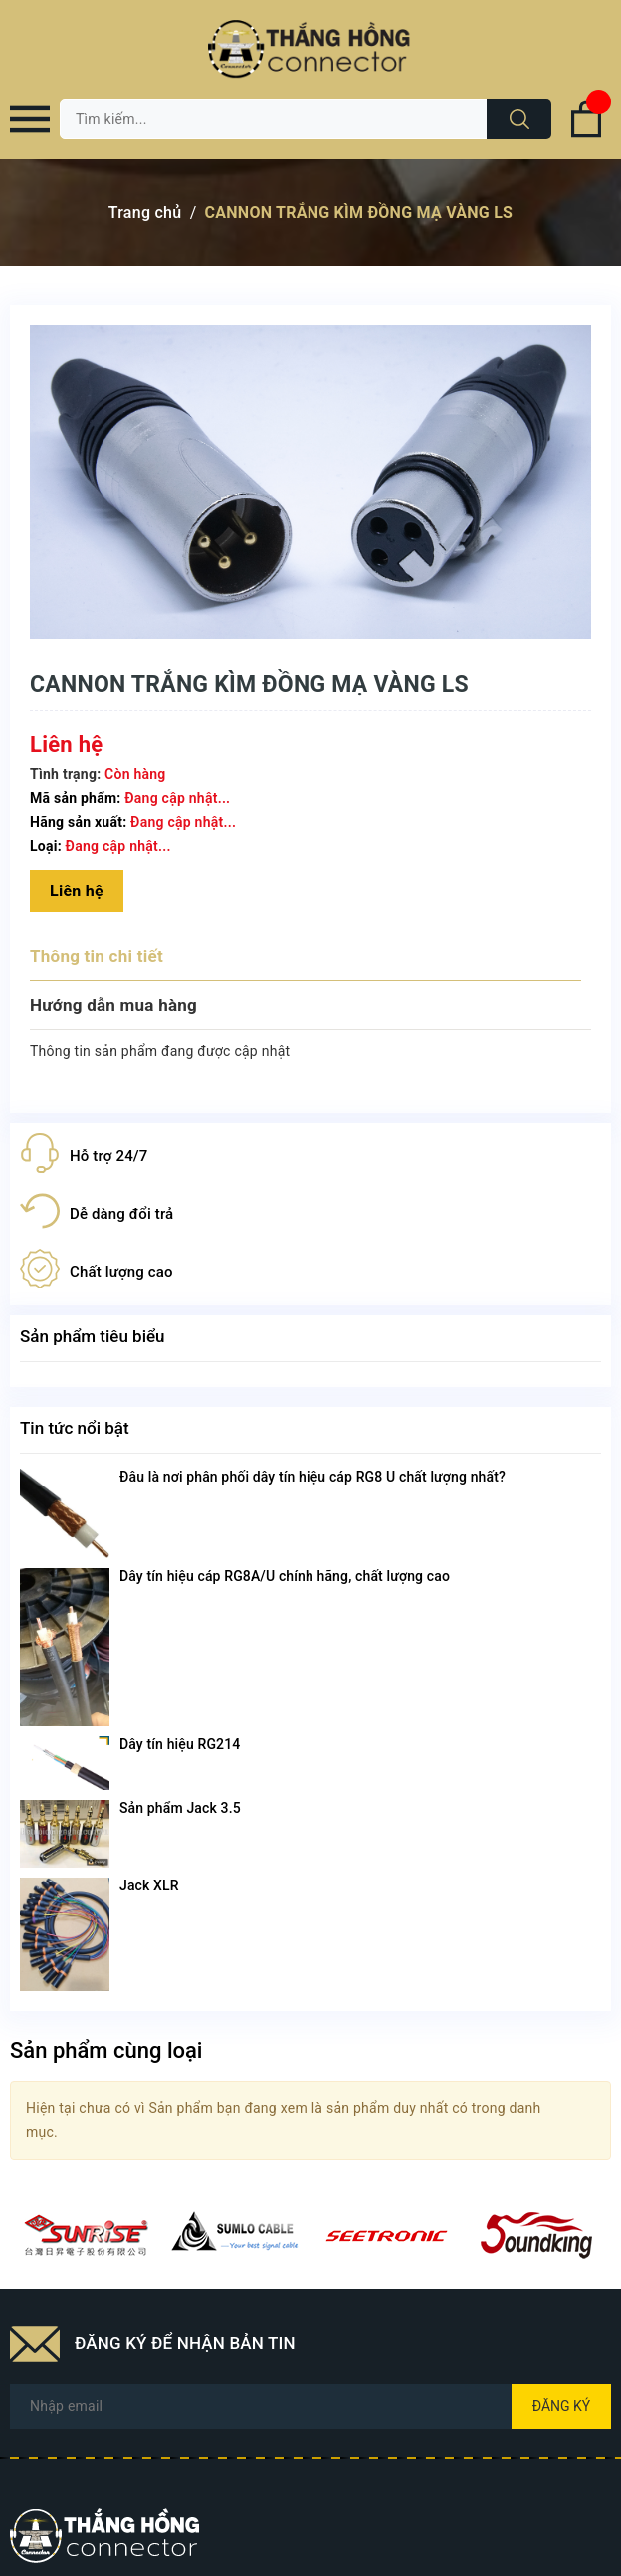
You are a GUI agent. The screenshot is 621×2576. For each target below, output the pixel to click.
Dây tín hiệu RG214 (179, 1744)
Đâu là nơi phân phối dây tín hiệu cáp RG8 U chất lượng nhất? (312, 1477)
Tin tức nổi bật (74, 1428)
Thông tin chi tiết (96, 956)
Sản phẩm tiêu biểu (92, 1336)
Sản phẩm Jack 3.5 (180, 1808)
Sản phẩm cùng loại (106, 2050)
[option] (85, 2235)
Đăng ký (561, 2406)
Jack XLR (149, 1885)
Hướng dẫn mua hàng (113, 1005)
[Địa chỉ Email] (310, 2406)
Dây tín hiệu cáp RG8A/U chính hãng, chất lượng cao (284, 1576)
